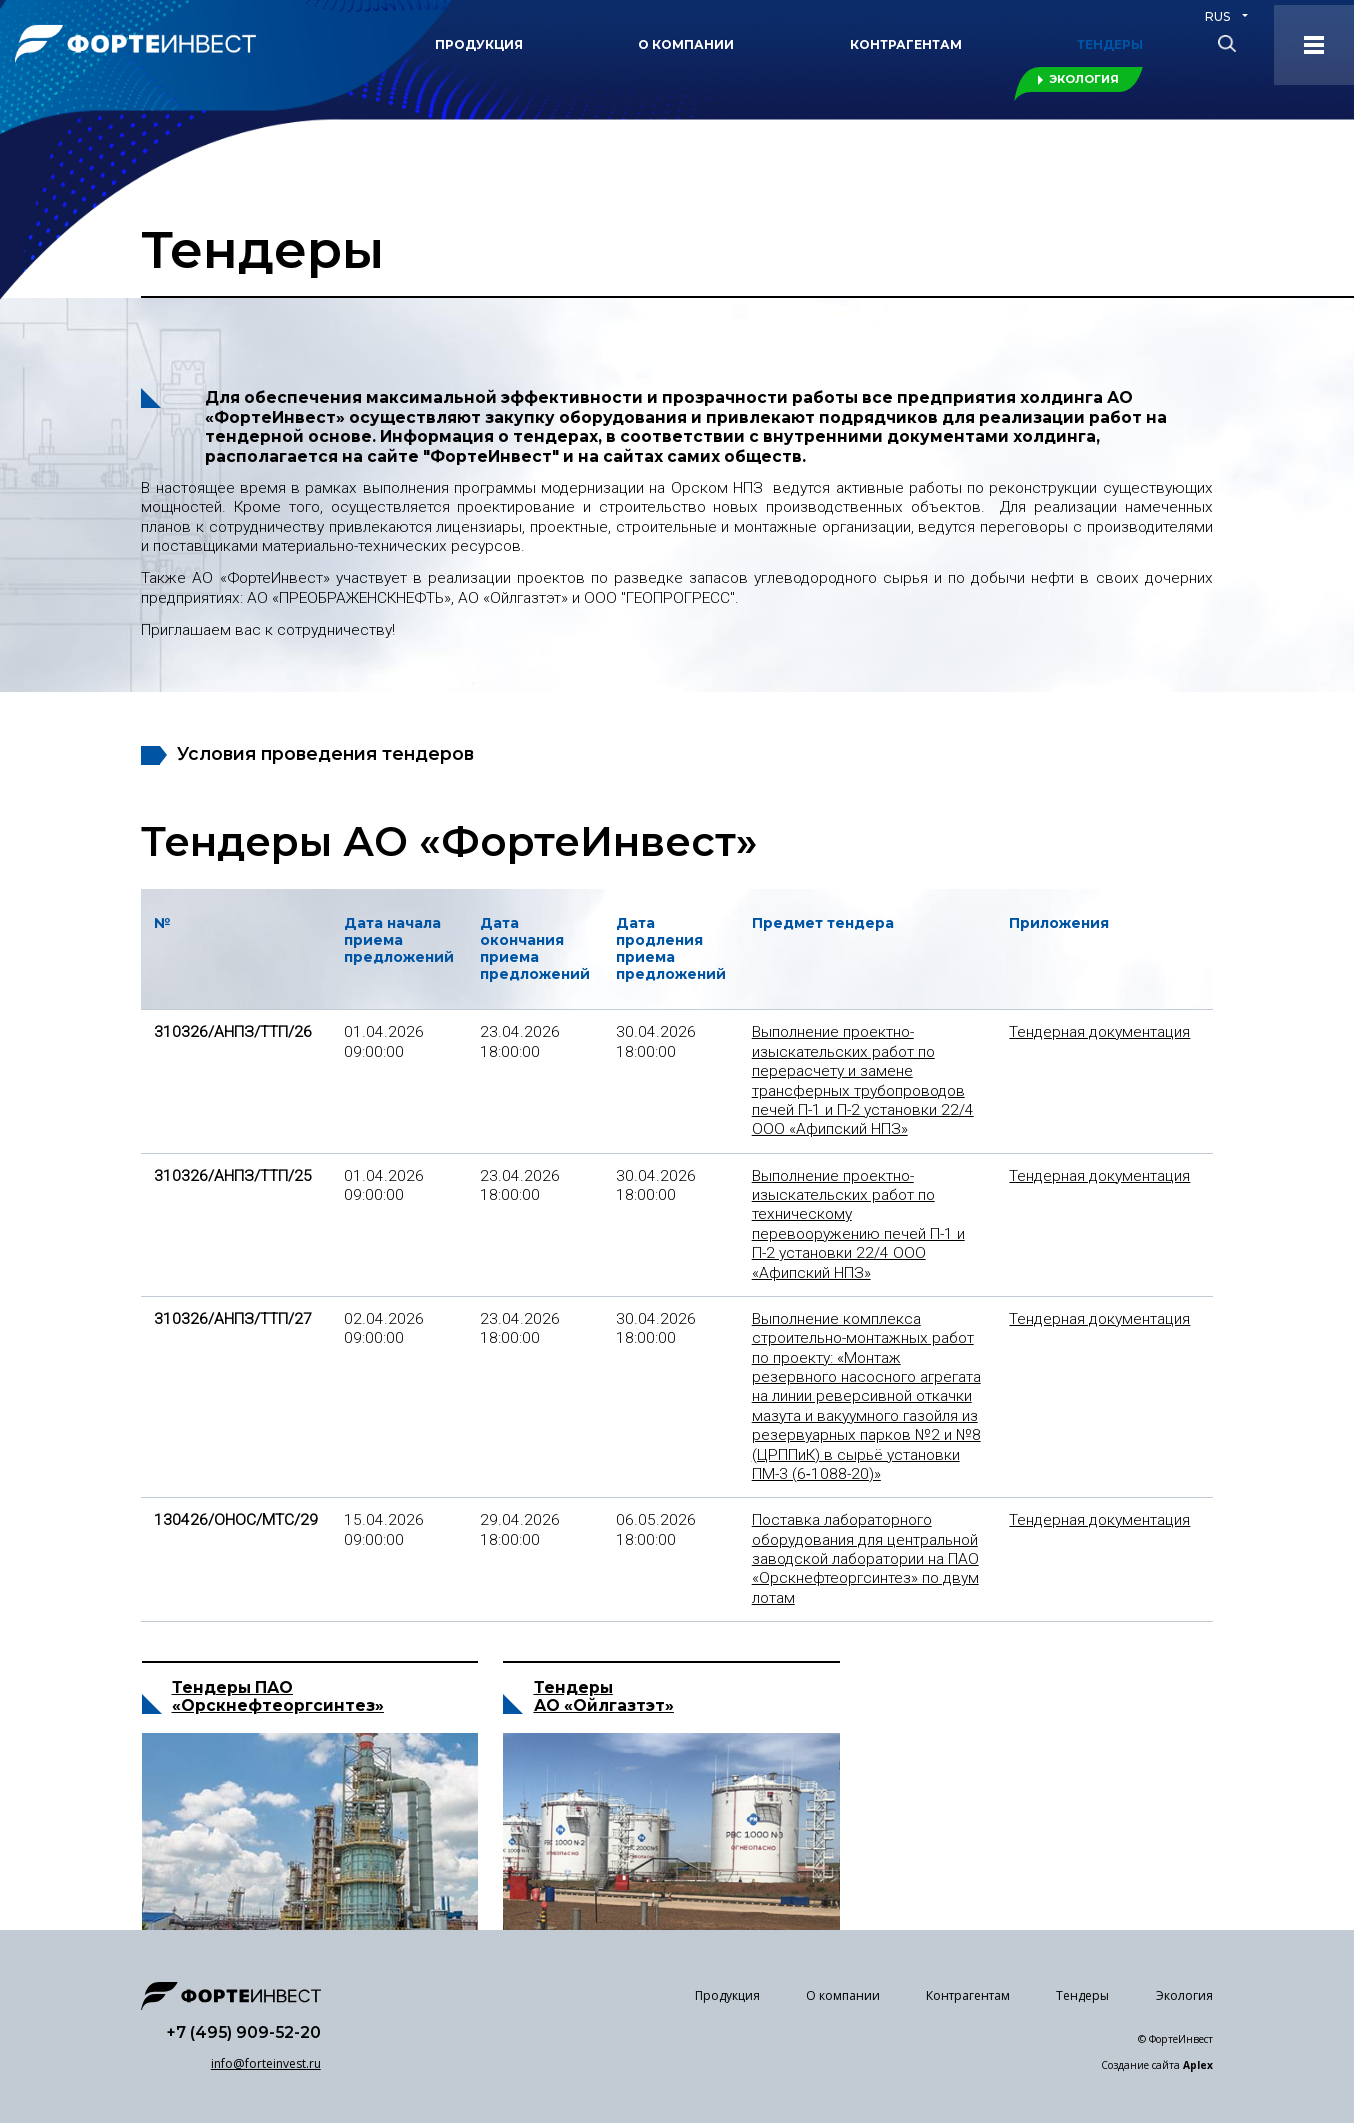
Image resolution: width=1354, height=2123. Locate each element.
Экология (1084, 79)
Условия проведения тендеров (325, 753)
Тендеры (1110, 44)
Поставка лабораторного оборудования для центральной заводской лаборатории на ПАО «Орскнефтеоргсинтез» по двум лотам (865, 1559)
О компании (686, 44)
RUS (1217, 16)
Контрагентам (906, 44)
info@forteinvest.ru (266, 2063)
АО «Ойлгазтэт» (604, 1778)
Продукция (479, 44)
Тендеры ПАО (232, 1714)
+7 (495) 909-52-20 (243, 2032)
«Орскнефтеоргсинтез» (278, 1731)
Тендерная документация (1099, 1032)
